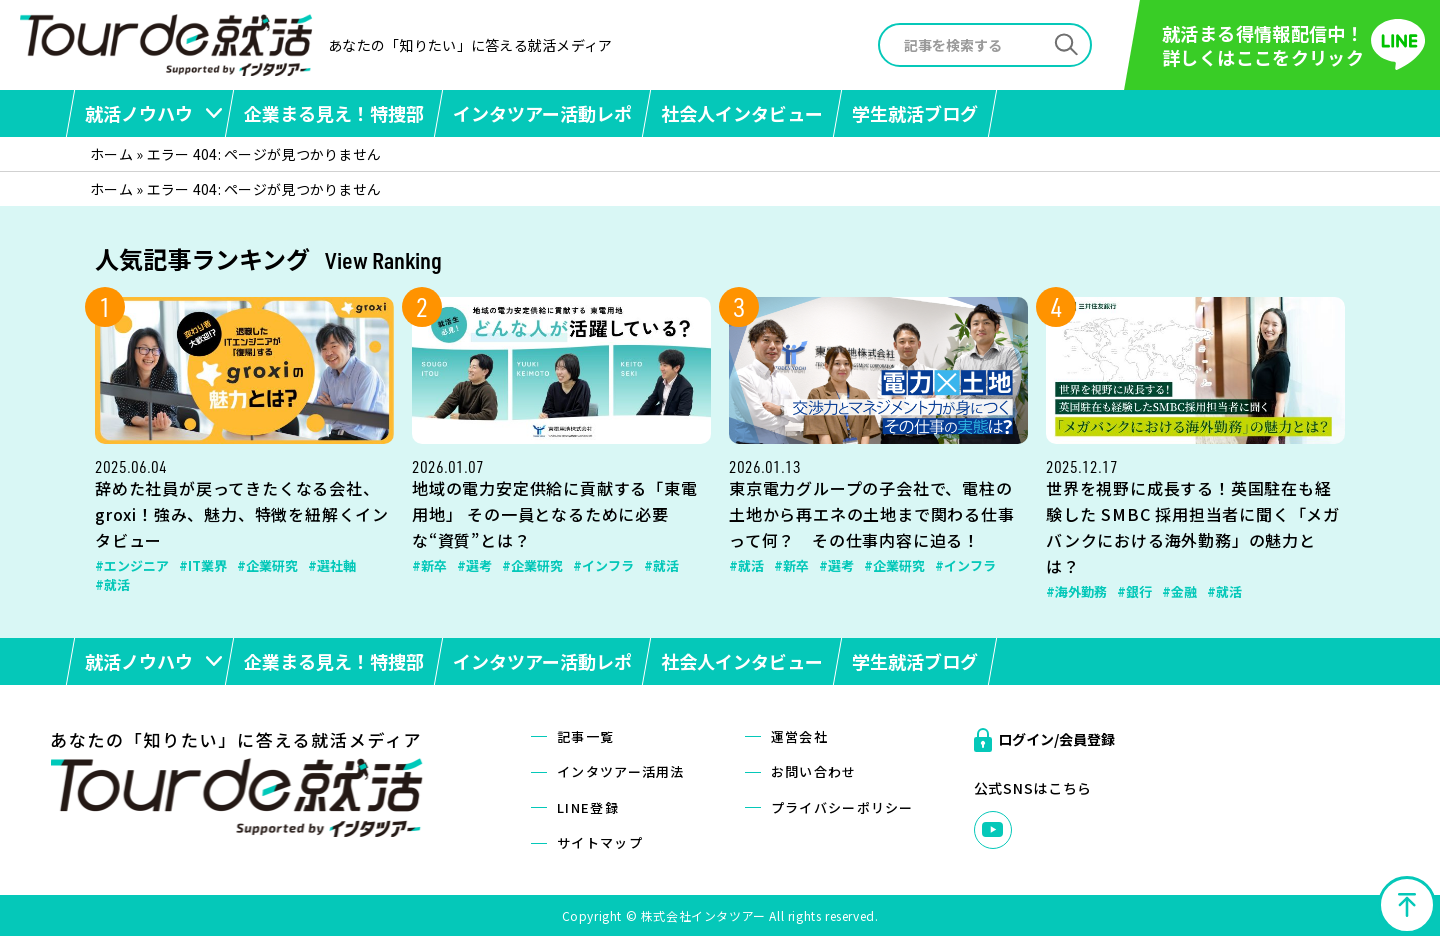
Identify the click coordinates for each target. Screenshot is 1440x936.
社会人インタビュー (742, 113)
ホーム (111, 154)
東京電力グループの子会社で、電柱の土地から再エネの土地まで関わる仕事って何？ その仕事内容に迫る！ (872, 514)
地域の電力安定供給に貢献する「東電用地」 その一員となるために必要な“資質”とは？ (555, 514)
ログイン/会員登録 (1056, 739)
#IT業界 (203, 565)
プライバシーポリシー (842, 807)
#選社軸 (332, 565)
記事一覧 (585, 736)
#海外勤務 (1076, 591)
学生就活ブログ (915, 113)
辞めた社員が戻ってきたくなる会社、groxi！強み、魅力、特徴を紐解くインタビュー (242, 514)
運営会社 (799, 736)
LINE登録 (588, 807)
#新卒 (429, 565)
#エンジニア (132, 565)
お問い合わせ (814, 771)
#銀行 (1134, 591)
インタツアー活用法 (621, 771)
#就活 (112, 584)
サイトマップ (600, 842)
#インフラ (603, 565)
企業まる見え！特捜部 (334, 113)
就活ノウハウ (139, 113)
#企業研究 (267, 565)
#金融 (1179, 591)
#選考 (474, 565)
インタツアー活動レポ (542, 113)
